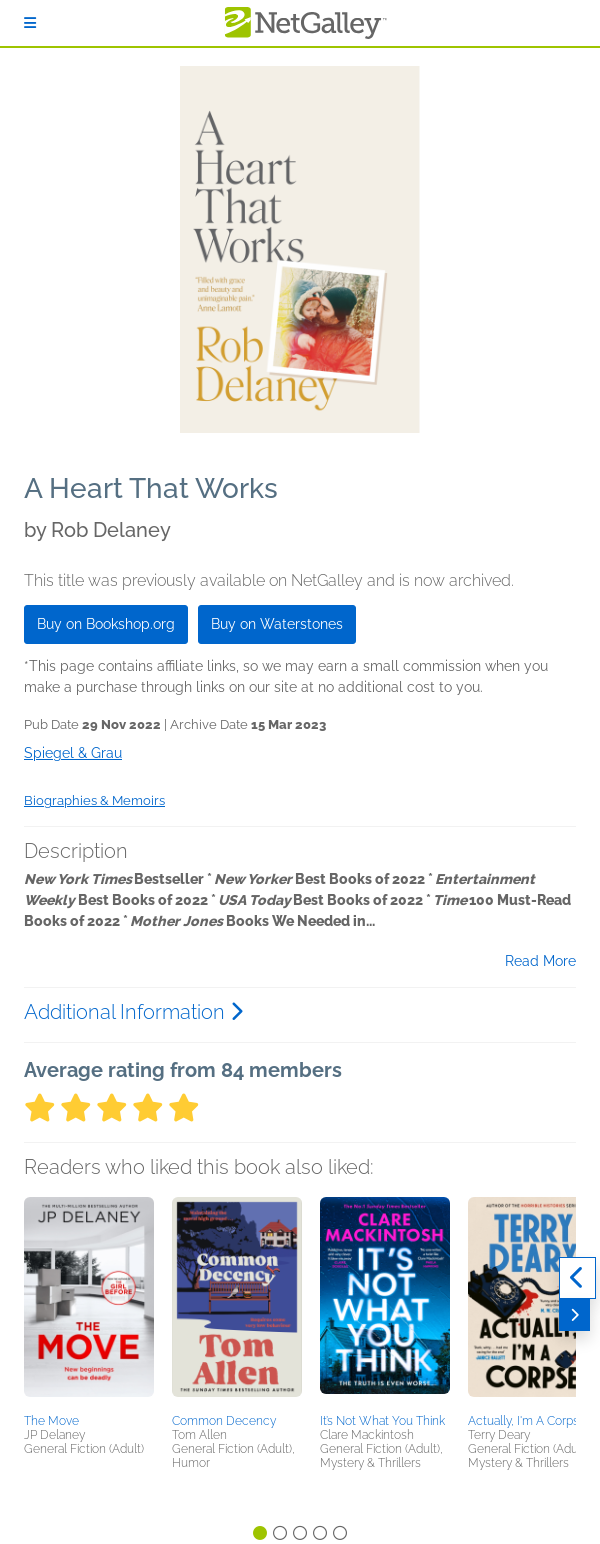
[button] (89, 1302)
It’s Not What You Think (382, 1421)
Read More (540, 961)
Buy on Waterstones (277, 624)
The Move (51, 1421)
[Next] (574, 1315)
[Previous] (577, 1278)
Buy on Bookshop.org (106, 624)
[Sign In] (30, 23)
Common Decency (224, 1421)
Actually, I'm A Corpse (527, 1421)
